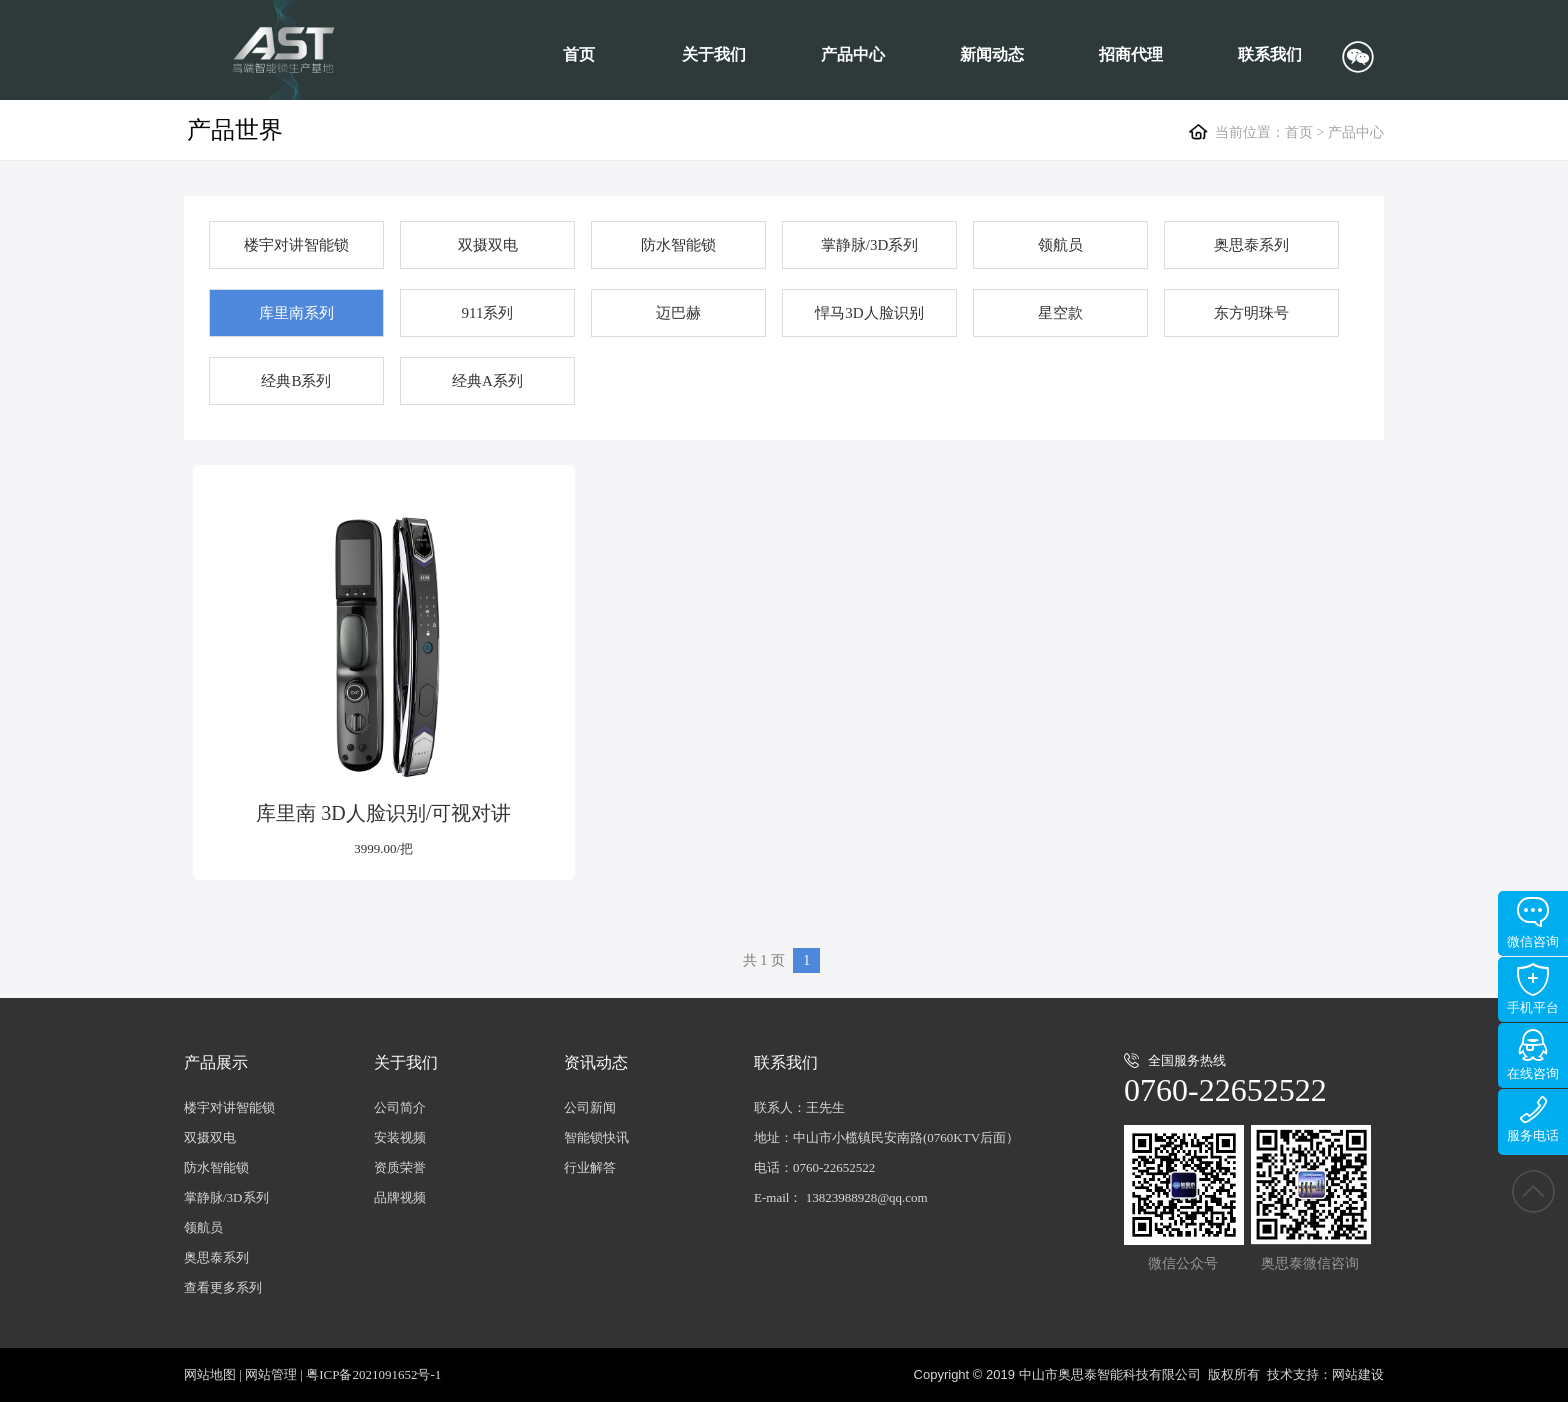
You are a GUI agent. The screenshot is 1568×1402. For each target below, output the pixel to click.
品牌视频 (400, 1197)
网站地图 (210, 1374)
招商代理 (1131, 54)
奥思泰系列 (1251, 245)
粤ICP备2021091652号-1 (373, 1374)
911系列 (488, 313)
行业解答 (590, 1167)
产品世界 (235, 130)
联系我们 (1270, 54)
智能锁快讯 (596, 1137)
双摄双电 (488, 245)
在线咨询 (1533, 1055)
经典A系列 (487, 381)
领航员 (1060, 245)
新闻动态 (992, 54)
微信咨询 (1533, 923)
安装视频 (400, 1137)
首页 (579, 54)
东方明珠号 (1251, 313)
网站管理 (271, 1374)
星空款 (1060, 313)
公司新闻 (590, 1107)
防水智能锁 (678, 245)
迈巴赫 (678, 313)
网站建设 (1358, 1374)
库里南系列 (296, 313)
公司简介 (400, 1107)
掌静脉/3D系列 (870, 245)
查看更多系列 (223, 1287)
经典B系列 (296, 381)
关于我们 (714, 54)
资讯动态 (596, 1062)
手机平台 (1533, 989)
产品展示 (216, 1062)
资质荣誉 (400, 1167)
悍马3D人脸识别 (869, 313)
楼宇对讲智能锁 (296, 245)
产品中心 (853, 54)
